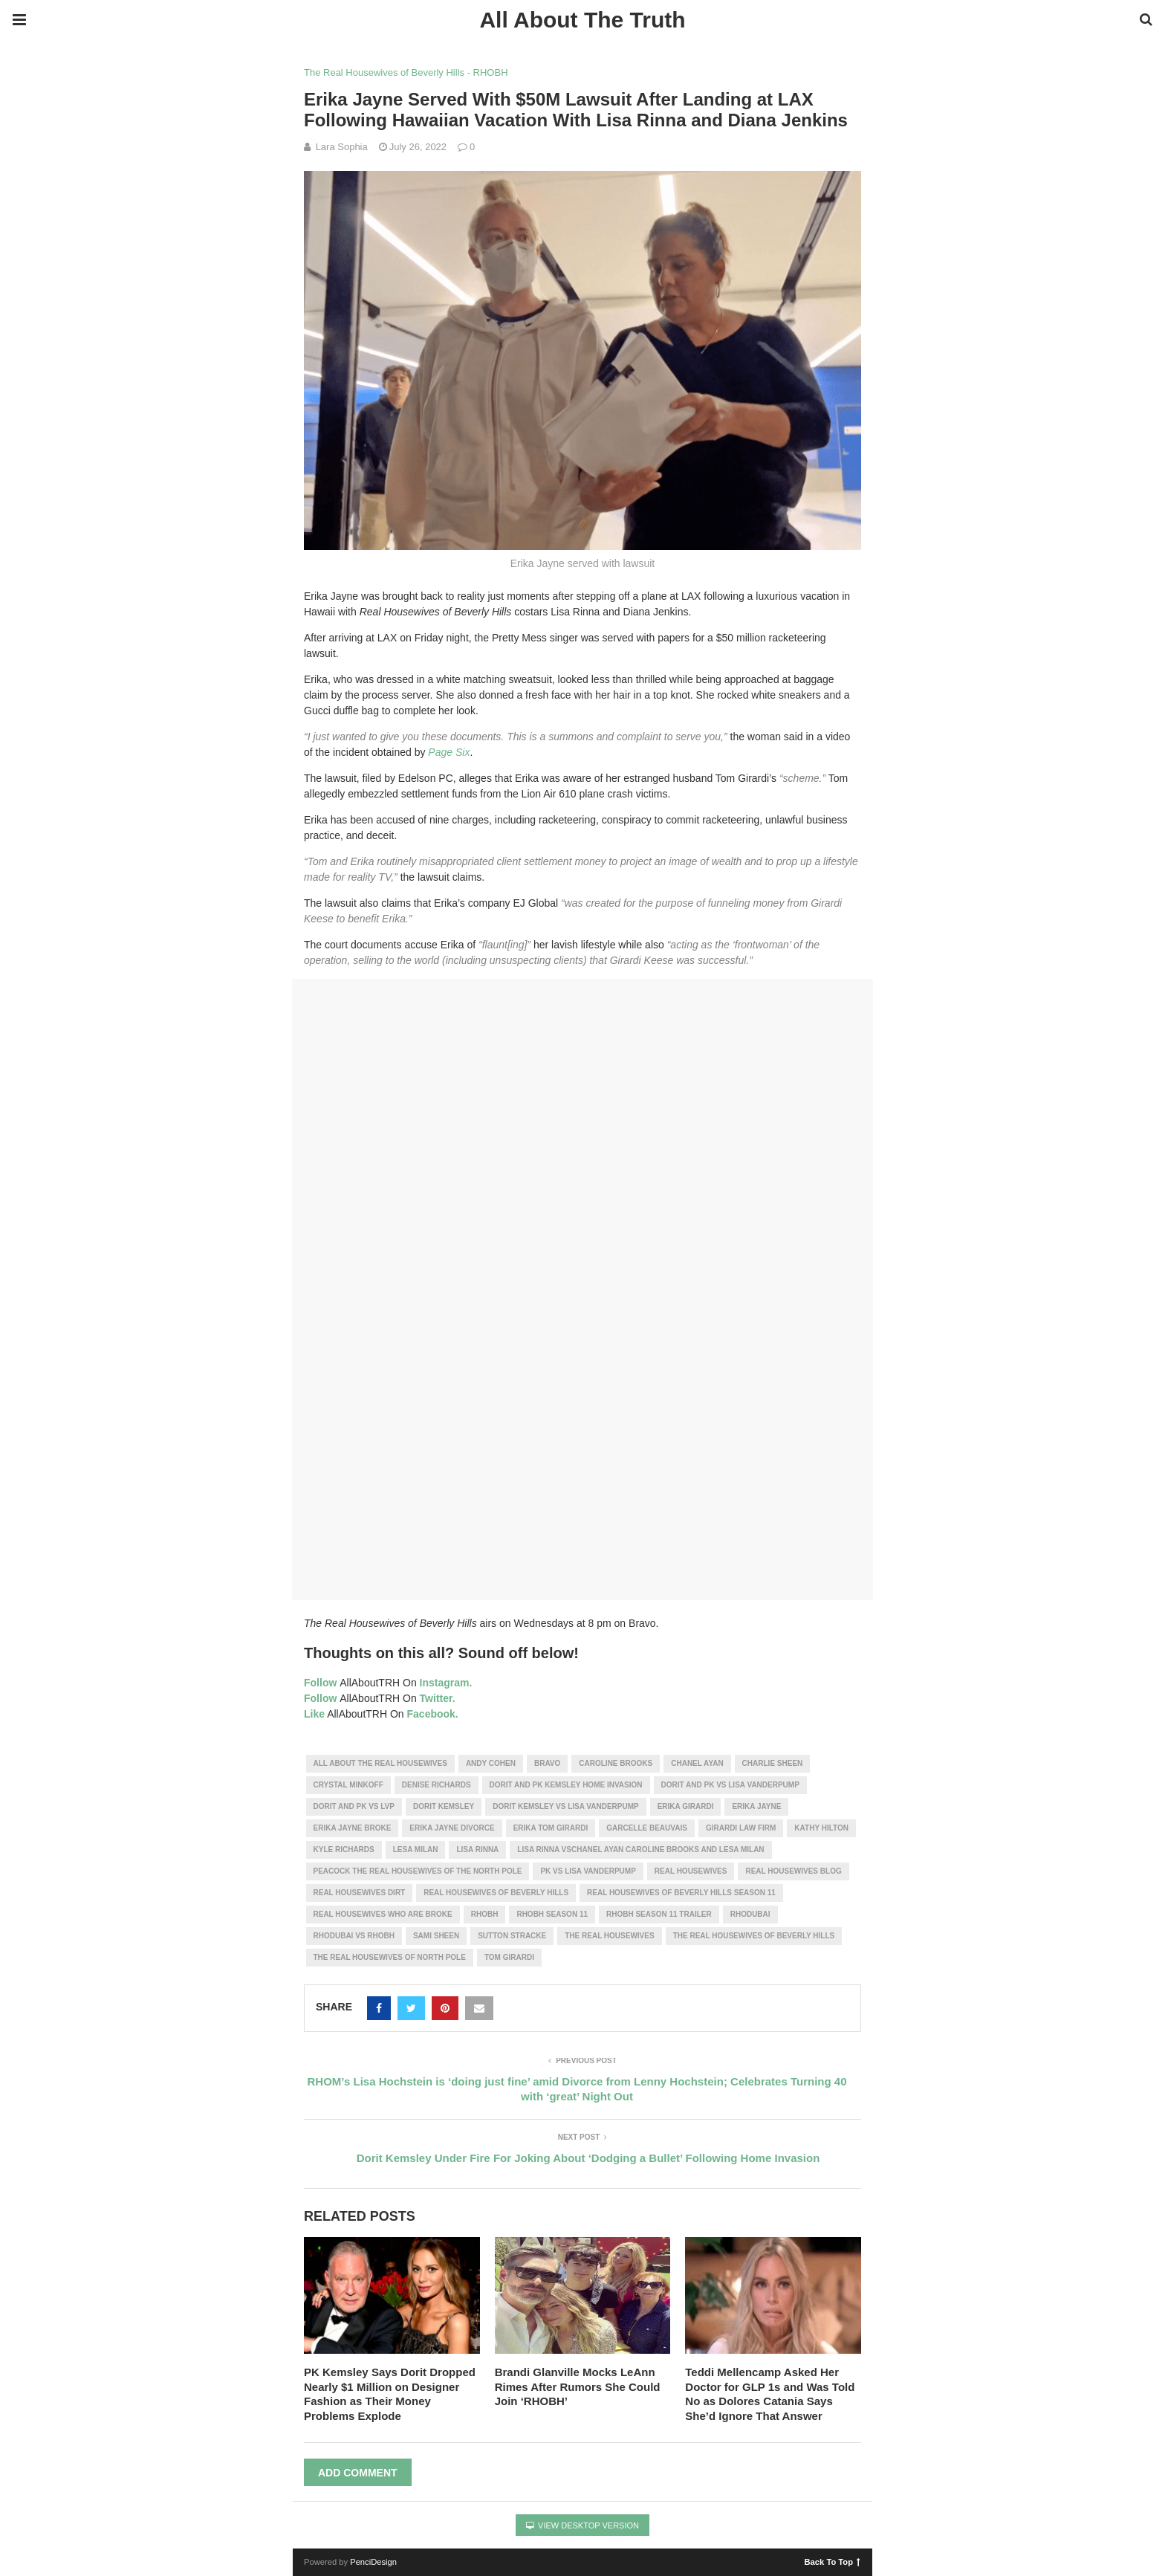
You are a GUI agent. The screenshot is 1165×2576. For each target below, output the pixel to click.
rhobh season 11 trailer (659, 1914)
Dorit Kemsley (443, 1806)
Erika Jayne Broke (353, 1828)
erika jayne (756, 1806)
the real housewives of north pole (390, 1957)
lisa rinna (477, 1849)
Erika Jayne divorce (451, 1828)
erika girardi (686, 1806)
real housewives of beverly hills (496, 1893)
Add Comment (357, 2473)
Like (314, 1714)
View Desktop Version (582, 2525)
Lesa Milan (415, 1849)
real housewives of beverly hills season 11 (681, 1893)
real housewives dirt (360, 1893)
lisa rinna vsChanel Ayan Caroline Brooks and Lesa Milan (640, 1849)
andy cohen (491, 1763)
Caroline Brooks (615, 1763)
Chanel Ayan (697, 1763)
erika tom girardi (550, 1828)
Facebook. (432, 1714)
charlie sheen (772, 1763)
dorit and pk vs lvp (354, 1806)
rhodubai (750, 1914)
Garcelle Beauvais (646, 1828)
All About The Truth (582, 19)
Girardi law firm (741, 1828)
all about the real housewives (380, 1763)
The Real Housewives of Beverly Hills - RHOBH (406, 72)
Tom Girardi (509, 1957)
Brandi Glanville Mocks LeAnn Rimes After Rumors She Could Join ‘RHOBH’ (578, 2386)
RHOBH (485, 1914)
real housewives (691, 1871)
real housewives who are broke (383, 1914)
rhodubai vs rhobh (354, 1936)
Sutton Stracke (512, 1936)
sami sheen (436, 1936)
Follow (320, 1683)
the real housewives (609, 1936)
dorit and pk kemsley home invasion (566, 1785)
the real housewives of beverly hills (754, 1936)
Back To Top (832, 2561)
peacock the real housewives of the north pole (418, 1871)
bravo (547, 1763)
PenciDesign (373, 2561)
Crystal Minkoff (348, 1785)
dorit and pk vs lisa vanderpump (730, 1785)
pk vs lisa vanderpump (587, 1871)
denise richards (436, 1785)
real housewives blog (793, 1871)
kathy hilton (821, 1828)
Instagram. (446, 1683)
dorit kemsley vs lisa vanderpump (566, 1806)
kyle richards (344, 1849)
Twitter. (437, 1698)
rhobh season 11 (552, 1914)
